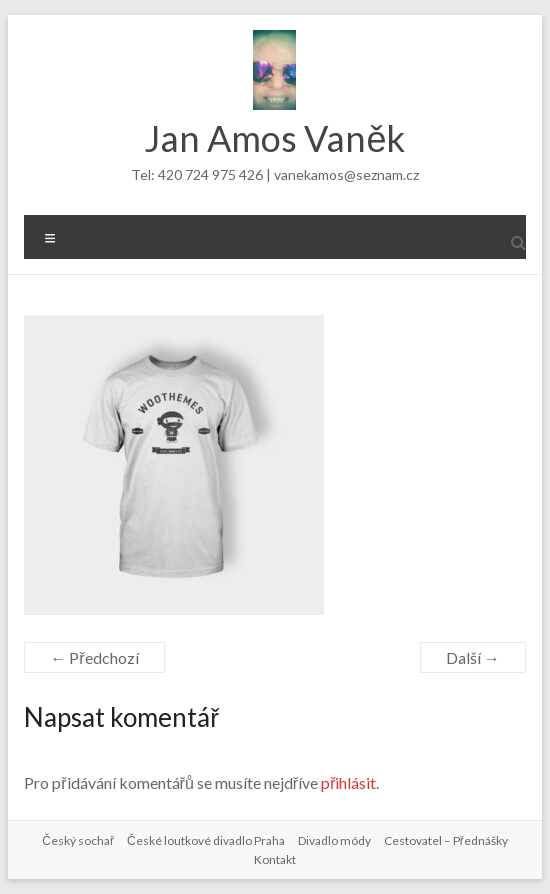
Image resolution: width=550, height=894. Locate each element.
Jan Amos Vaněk (274, 138)
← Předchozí (94, 657)
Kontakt (275, 859)
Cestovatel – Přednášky (446, 840)
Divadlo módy (334, 840)
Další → (473, 657)
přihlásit (348, 782)
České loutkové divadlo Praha (206, 840)
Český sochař (78, 840)
